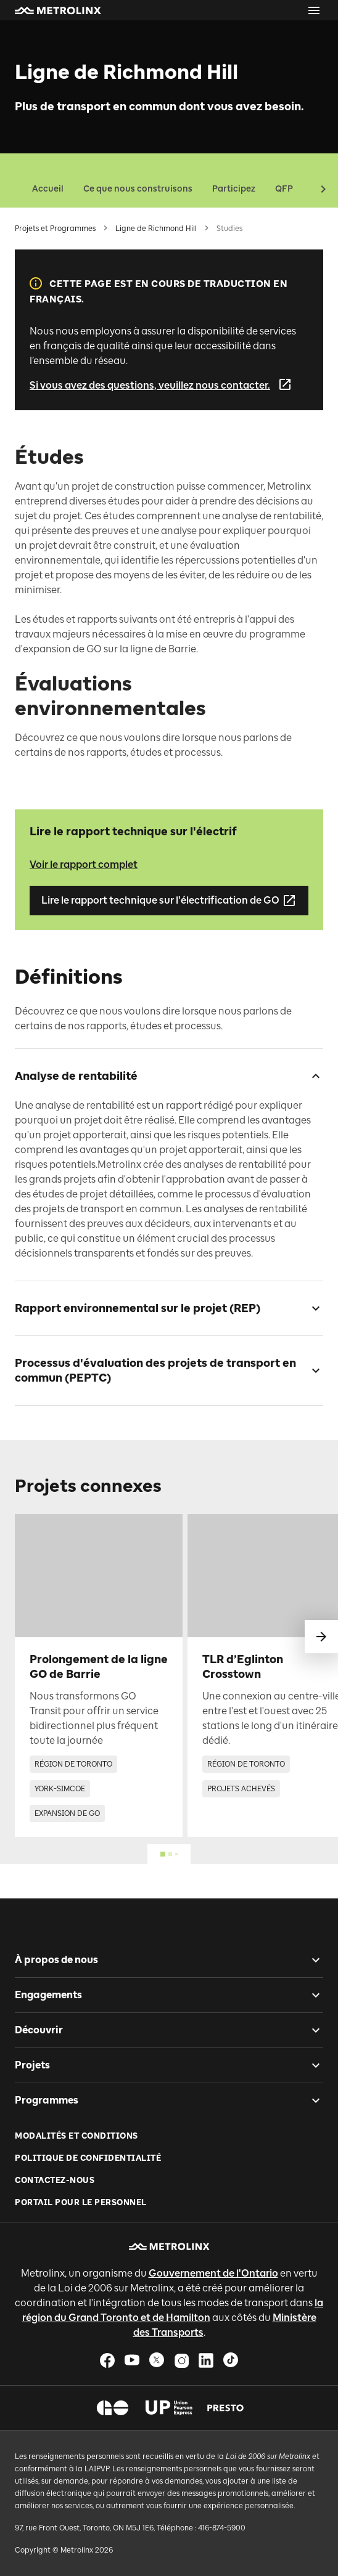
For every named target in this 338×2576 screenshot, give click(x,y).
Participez (233, 189)
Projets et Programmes (55, 228)
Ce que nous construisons (137, 189)
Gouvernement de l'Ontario (213, 2273)
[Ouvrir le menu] (314, 10)
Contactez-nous (54, 2180)
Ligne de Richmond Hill (156, 228)
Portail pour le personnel (81, 2202)
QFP (284, 189)
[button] (58, 10)
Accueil (48, 189)
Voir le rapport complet (84, 864)
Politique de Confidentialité (88, 2158)
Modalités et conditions (76, 2136)
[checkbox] (311, 1076)
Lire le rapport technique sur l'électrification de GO (169, 900)
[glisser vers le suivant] (321, 1636)
